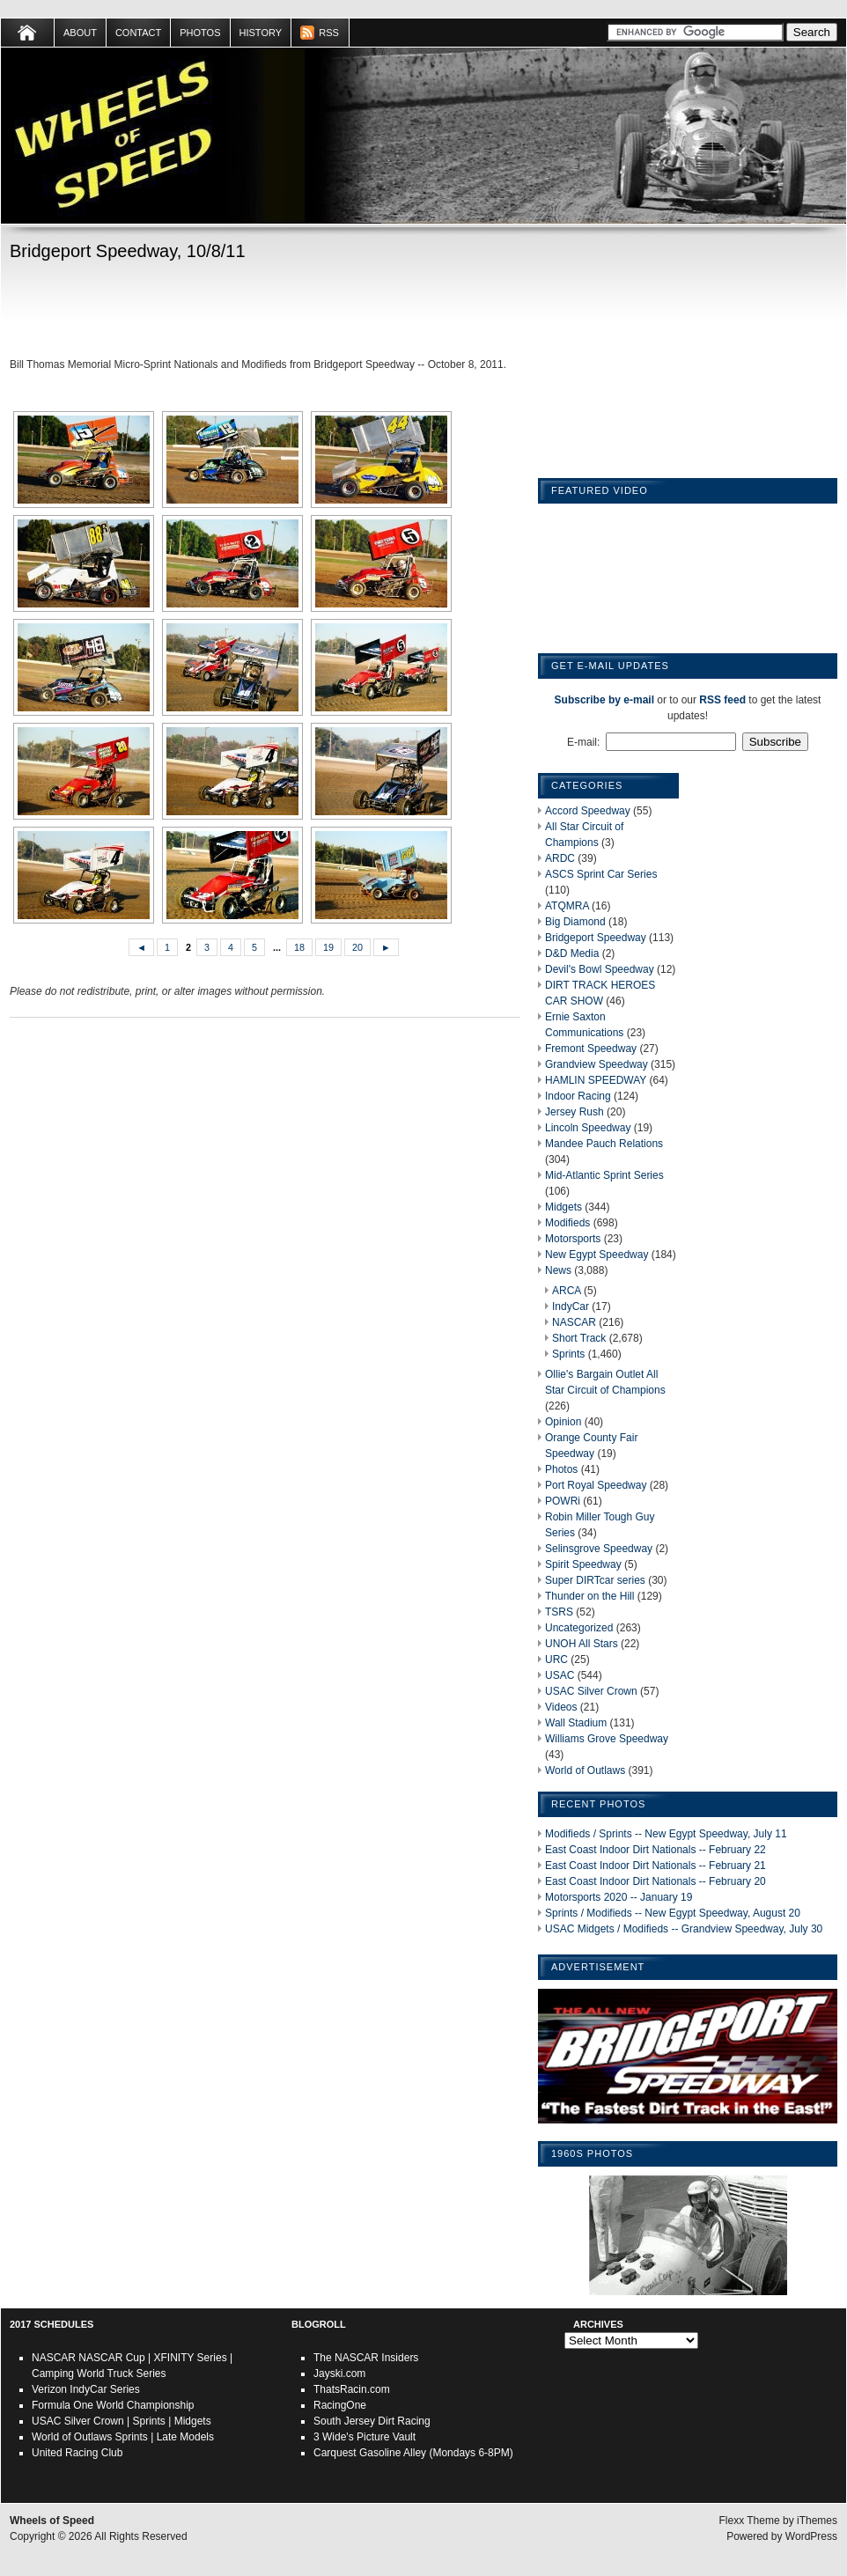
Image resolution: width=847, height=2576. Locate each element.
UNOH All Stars (581, 1644)
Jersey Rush (574, 1112)
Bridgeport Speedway (595, 937)
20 (357, 947)
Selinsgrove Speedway (598, 1548)
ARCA (566, 1290)
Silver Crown (94, 2421)
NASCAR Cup (111, 2358)
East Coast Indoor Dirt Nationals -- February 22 (655, 1850)
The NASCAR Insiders (365, 2358)
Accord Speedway (587, 811)
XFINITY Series (190, 2358)
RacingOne (339, 2405)
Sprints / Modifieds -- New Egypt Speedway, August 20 (672, 1913)
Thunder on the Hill (589, 1596)
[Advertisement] (216, 312)
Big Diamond (575, 922)
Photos (200, 32)
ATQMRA (567, 906)
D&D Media (572, 953)
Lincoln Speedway (587, 1128)
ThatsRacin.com (351, 2389)
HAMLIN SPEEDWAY (595, 1080)
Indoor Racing (578, 1096)
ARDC (560, 858)
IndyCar (570, 1306)
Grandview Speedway (596, 1064)
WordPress (811, 2536)
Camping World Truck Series (99, 2373)
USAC (559, 1675)
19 (328, 947)
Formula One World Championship (113, 2405)
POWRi (562, 1501)
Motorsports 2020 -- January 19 (618, 1897)
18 (299, 947)
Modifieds (567, 1223)
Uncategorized (579, 1628)
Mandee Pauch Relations (604, 1143)
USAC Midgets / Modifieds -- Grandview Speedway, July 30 (683, 1929)
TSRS (559, 1612)
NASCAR (574, 1322)
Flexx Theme (749, 2520)
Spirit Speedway (583, 1564)
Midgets (563, 1207)
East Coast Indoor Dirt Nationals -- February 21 (655, 1865)
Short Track (579, 1338)
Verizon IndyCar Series (86, 2389)
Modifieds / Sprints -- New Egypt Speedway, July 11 (666, 1834)
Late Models (185, 2437)
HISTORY (261, 32)
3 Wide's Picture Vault (364, 2437)
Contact (138, 32)
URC (556, 1659)
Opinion (563, 1422)
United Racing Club (77, 2453)
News (558, 1270)
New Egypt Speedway (596, 1254)
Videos (561, 1707)
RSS (329, 32)
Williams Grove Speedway (606, 1739)
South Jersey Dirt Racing (372, 2421)
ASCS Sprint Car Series (601, 874)
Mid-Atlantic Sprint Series (604, 1175)
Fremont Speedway (591, 1048)
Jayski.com (339, 2373)
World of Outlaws (585, 1770)
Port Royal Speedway (595, 1485)
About (80, 32)
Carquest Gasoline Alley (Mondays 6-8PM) (413, 2453)
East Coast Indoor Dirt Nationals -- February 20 (655, 1881)
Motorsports (572, 1239)
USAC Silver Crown (591, 1691)
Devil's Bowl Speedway (599, 969)
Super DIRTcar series (595, 1580)
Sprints (568, 1354)
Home (28, 32)
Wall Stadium (576, 1723)
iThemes (817, 2520)
